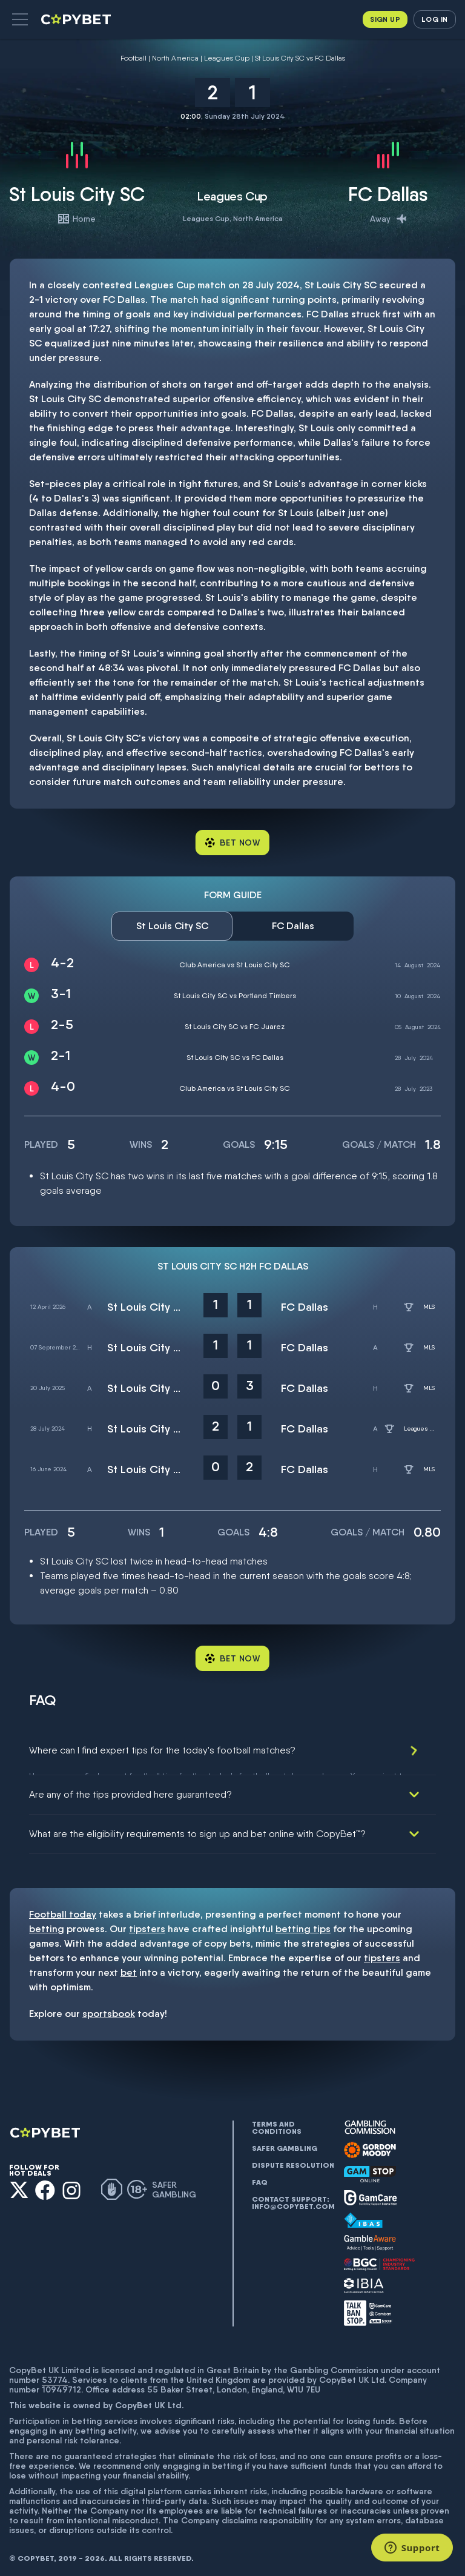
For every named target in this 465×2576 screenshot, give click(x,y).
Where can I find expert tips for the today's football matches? (162, 1750)
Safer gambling (284, 2143)
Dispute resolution (293, 2160)
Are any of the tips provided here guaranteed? (130, 1789)
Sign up (385, 19)
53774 (55, 2374)
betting (46, 1924)
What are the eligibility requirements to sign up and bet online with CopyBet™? (197, 1829)
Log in (434, 19)
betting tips (303, 1924)
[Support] (412, 2547)
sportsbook (108, 2009)
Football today (62, 1909)
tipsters (147, 1924)
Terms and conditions (277, 2123)
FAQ (260, 2177)
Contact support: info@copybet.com (293, 2198)
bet (128, 1967)
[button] (20, 19)
